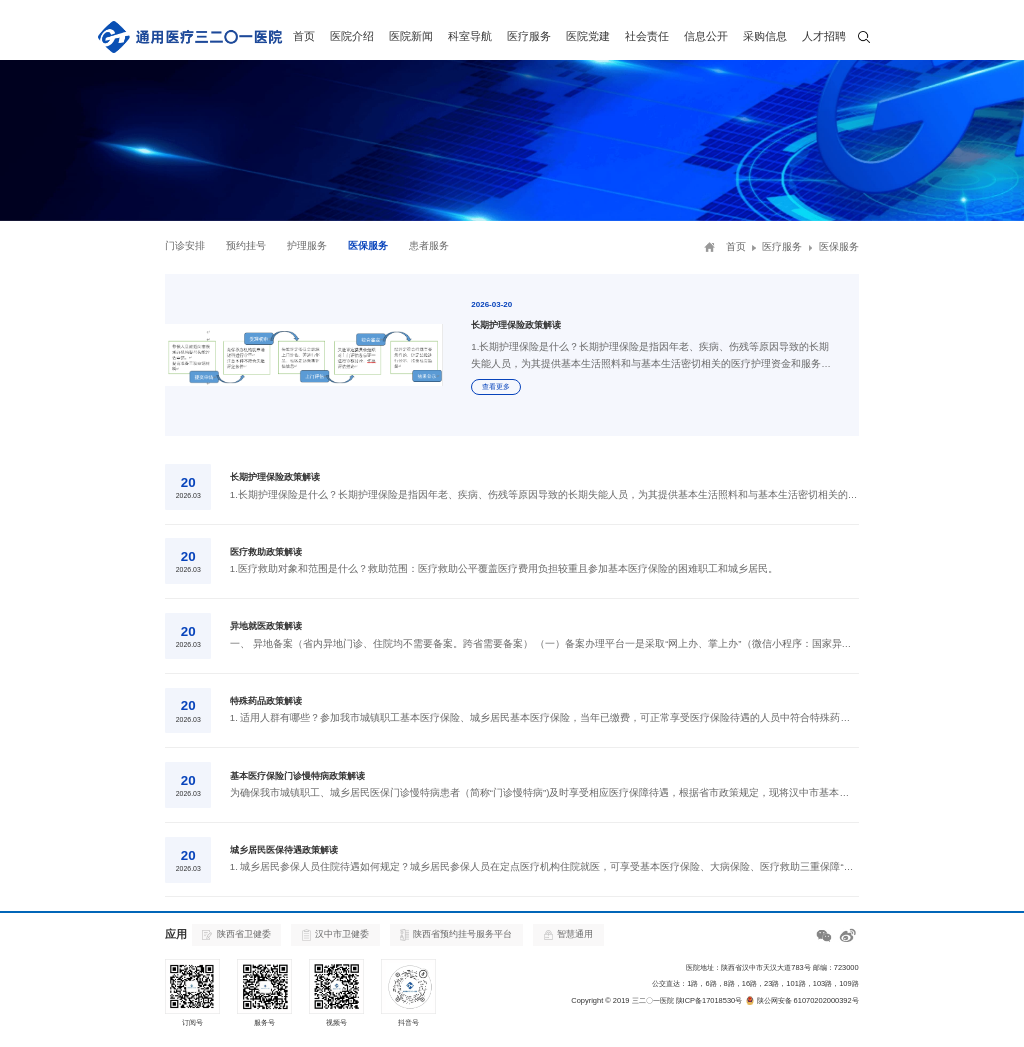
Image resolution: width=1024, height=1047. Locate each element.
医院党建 (588, 36)
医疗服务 (529, 36)
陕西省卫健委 (236, 934)
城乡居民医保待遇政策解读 (284, 850)
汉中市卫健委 (335, 935)
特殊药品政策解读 (266, 701)
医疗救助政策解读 (266, 552)
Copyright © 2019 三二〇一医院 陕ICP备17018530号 (656, 1000)
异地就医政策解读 (266, 626)
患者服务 (429, 245)
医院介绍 (352, 36)
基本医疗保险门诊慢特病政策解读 (297, 776)
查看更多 (496, 386)
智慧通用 (569, 934)
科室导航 (470, 36)
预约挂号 (246, 245)
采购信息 (765, 36)
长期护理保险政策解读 (275, 477)
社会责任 (647, 36)
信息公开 (706, 36)
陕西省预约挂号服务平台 (456, 935)
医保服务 (368, 245)
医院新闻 (411, 36)
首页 (304, 36)
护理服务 (307, 245)
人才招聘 (824, 36)
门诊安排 (185, 245)
